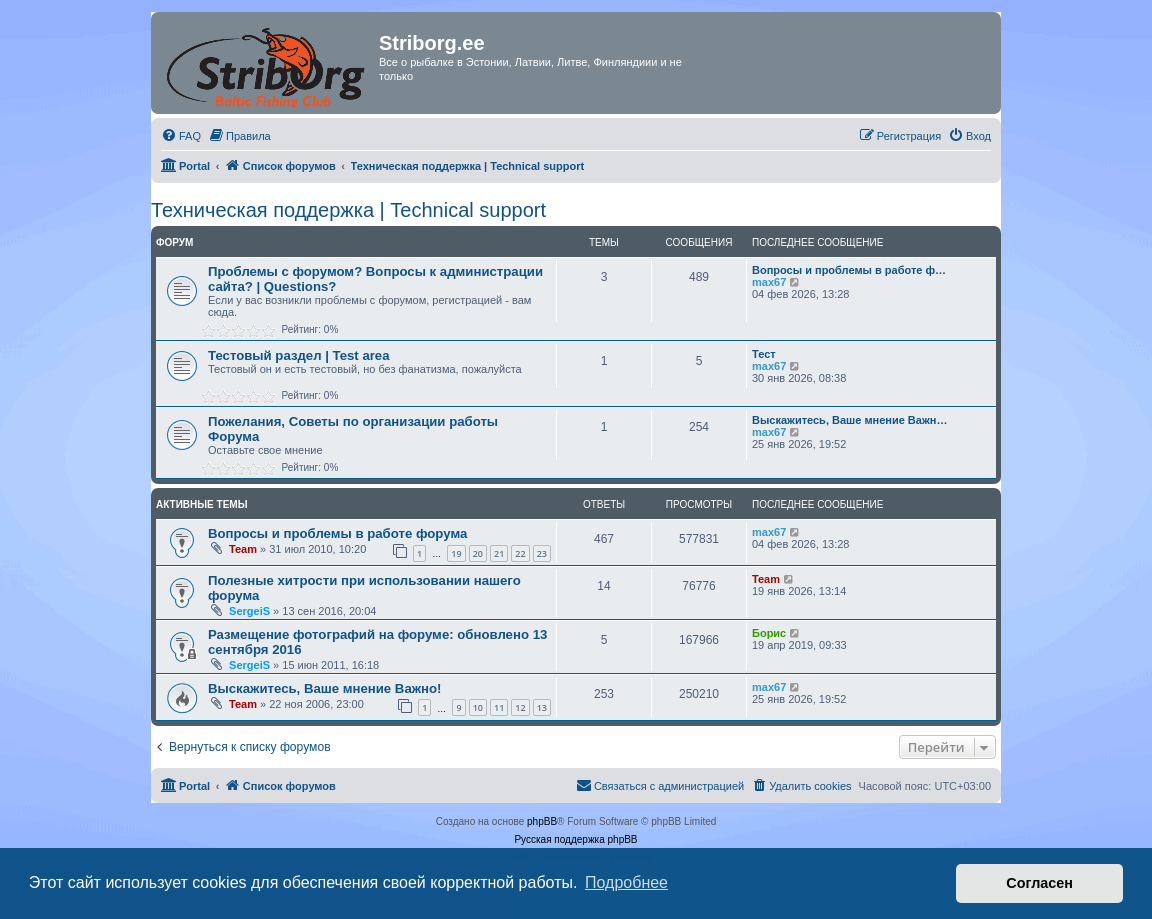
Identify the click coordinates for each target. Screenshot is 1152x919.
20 (478, 553)
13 (542, 707)
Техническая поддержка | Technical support (348, 210)
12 (520, 707)
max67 (769, 282)
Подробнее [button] (626, 882)
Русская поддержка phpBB (575, 839)
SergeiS (249, 611)
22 (520, 553)
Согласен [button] (1039, 883)
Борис (769, 633)
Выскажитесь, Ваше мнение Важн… (849, 420)
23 (542, 553)
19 (456, 553)
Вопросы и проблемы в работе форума (337, 533)
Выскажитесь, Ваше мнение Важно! (325, 688)
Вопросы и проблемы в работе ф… (849, 270)
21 (499, 553)
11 (499, 707)
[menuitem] (181, 136)
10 (478, 707)
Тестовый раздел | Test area (299, 355)
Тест (764, 354)
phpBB (542, 821)
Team (243, 549)
